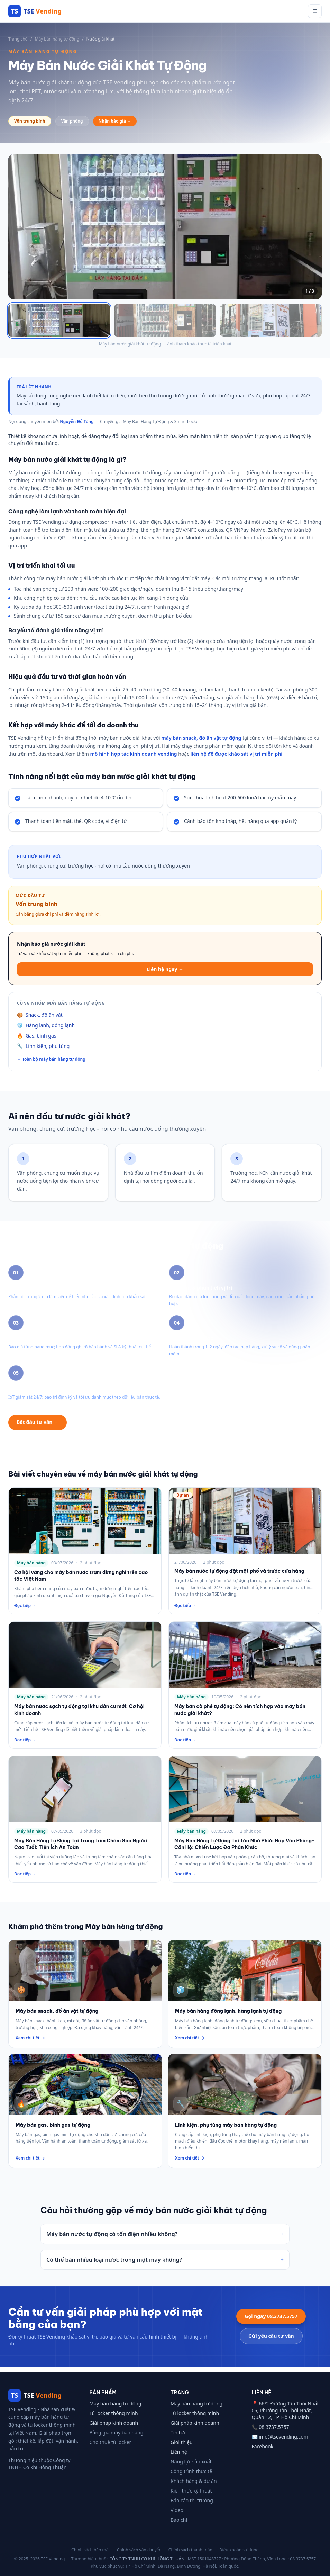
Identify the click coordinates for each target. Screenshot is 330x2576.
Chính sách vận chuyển (139, 2550)
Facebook (263, 2446)
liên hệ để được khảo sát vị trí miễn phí (237, 758)
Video (177, 2510)
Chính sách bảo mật (90, 2550)
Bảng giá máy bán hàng (117, 2432)
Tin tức (178, 2432)
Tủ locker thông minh (114, 2413)
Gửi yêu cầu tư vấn (271, 2341)
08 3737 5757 (303, 2559)
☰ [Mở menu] (314, 11)
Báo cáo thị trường (192, 2500)
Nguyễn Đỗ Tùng (76, 427)
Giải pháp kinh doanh (114, 2423)
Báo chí (179, 2519)
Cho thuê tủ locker (110, 2442)
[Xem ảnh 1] (59, 323)
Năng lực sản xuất (191, 2461)
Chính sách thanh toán (190, 2550)
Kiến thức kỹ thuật (191, 2490)
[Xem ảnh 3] (271, 323)
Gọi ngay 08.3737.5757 (271, 2321)
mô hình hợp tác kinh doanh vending (133, 758)
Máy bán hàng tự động (57, 39)
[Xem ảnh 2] (165, 323)
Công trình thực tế (191, 2471)
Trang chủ (18, 39)
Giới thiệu (182, 2442)
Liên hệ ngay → (165, 974)
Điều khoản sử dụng (239, 2550)
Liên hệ (179, 2452)
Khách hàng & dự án (194, 2481)
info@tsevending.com (283, 2436)
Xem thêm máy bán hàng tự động (120, 1427)
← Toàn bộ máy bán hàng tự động (51, 1064)
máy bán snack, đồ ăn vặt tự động (201, 743)
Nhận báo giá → (115, 121)
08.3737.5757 (274, 2427)
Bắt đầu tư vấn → (37, 1427)
